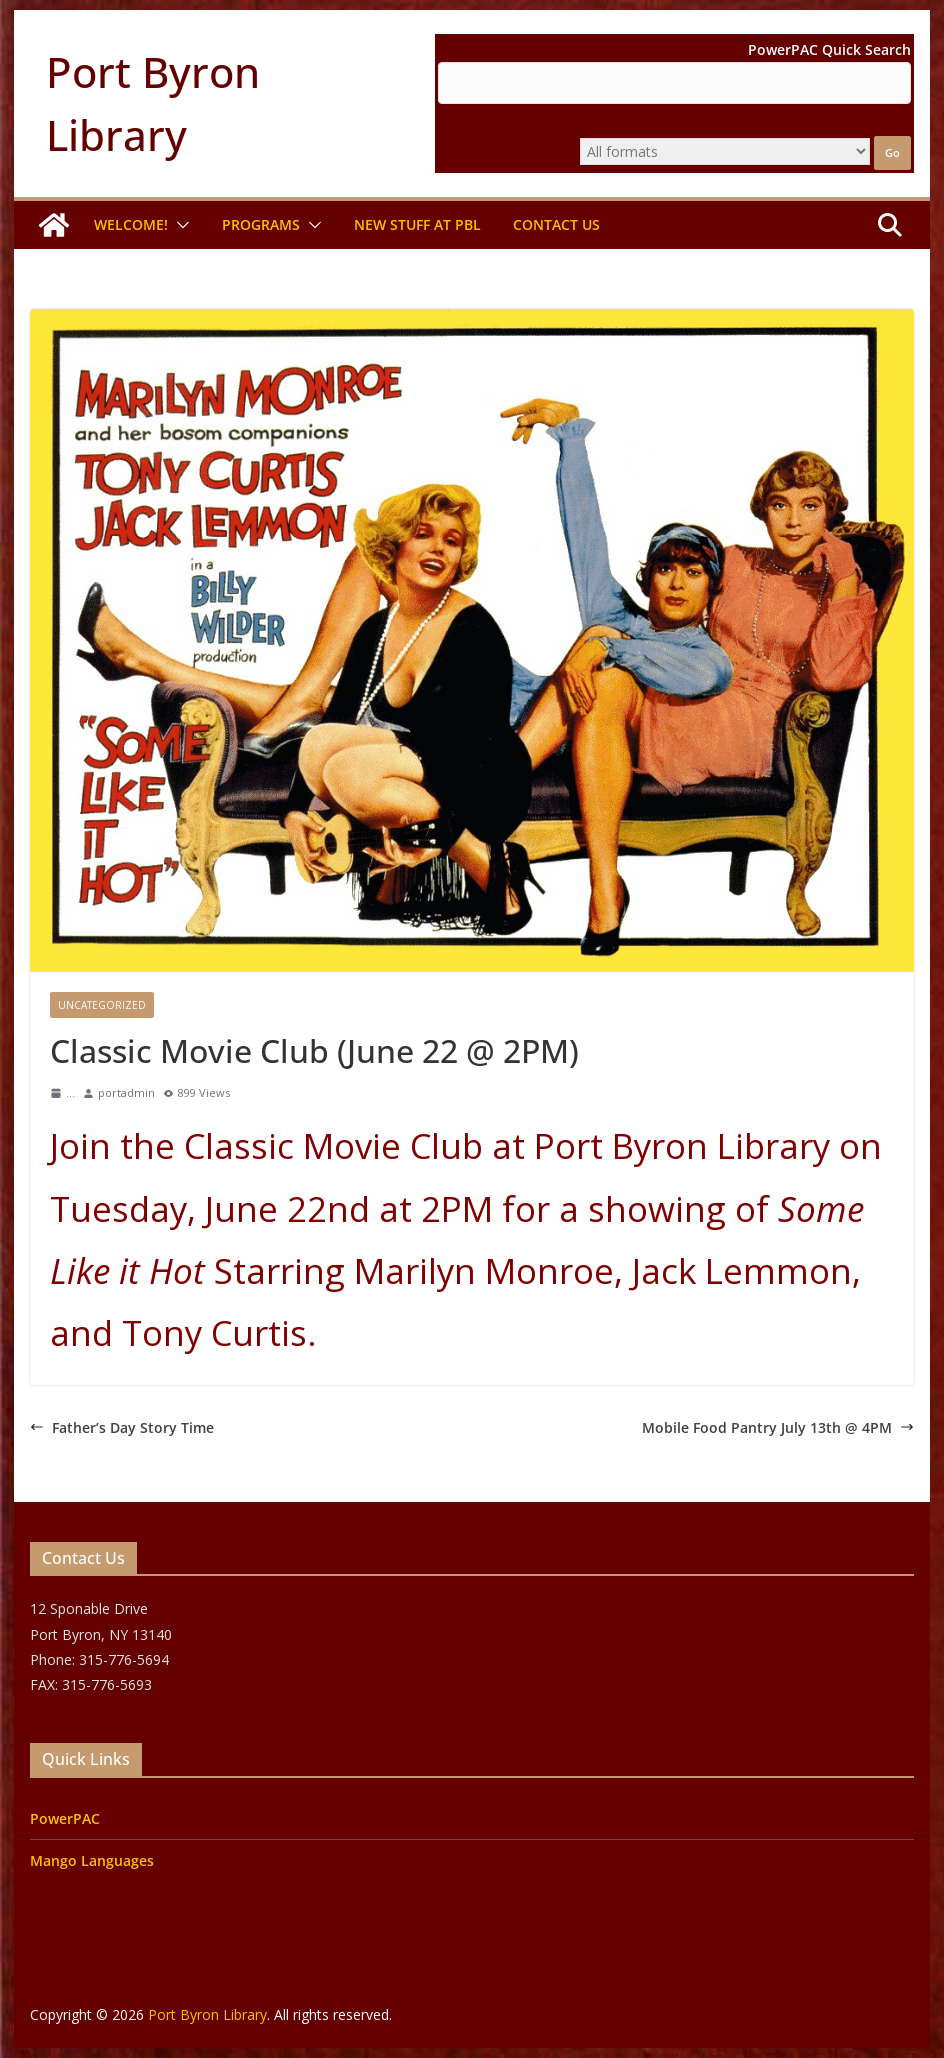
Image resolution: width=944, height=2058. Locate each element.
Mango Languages (92, 1860)
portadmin (126, 1092)
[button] (179, 225)
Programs (261, 224)
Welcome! (131, 224)
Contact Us (556, 224)
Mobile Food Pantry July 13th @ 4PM (778, 1427)
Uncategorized (102, 1005)
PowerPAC (65, 1818)
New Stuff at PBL (417, 224)
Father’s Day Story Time (122, 1427)
